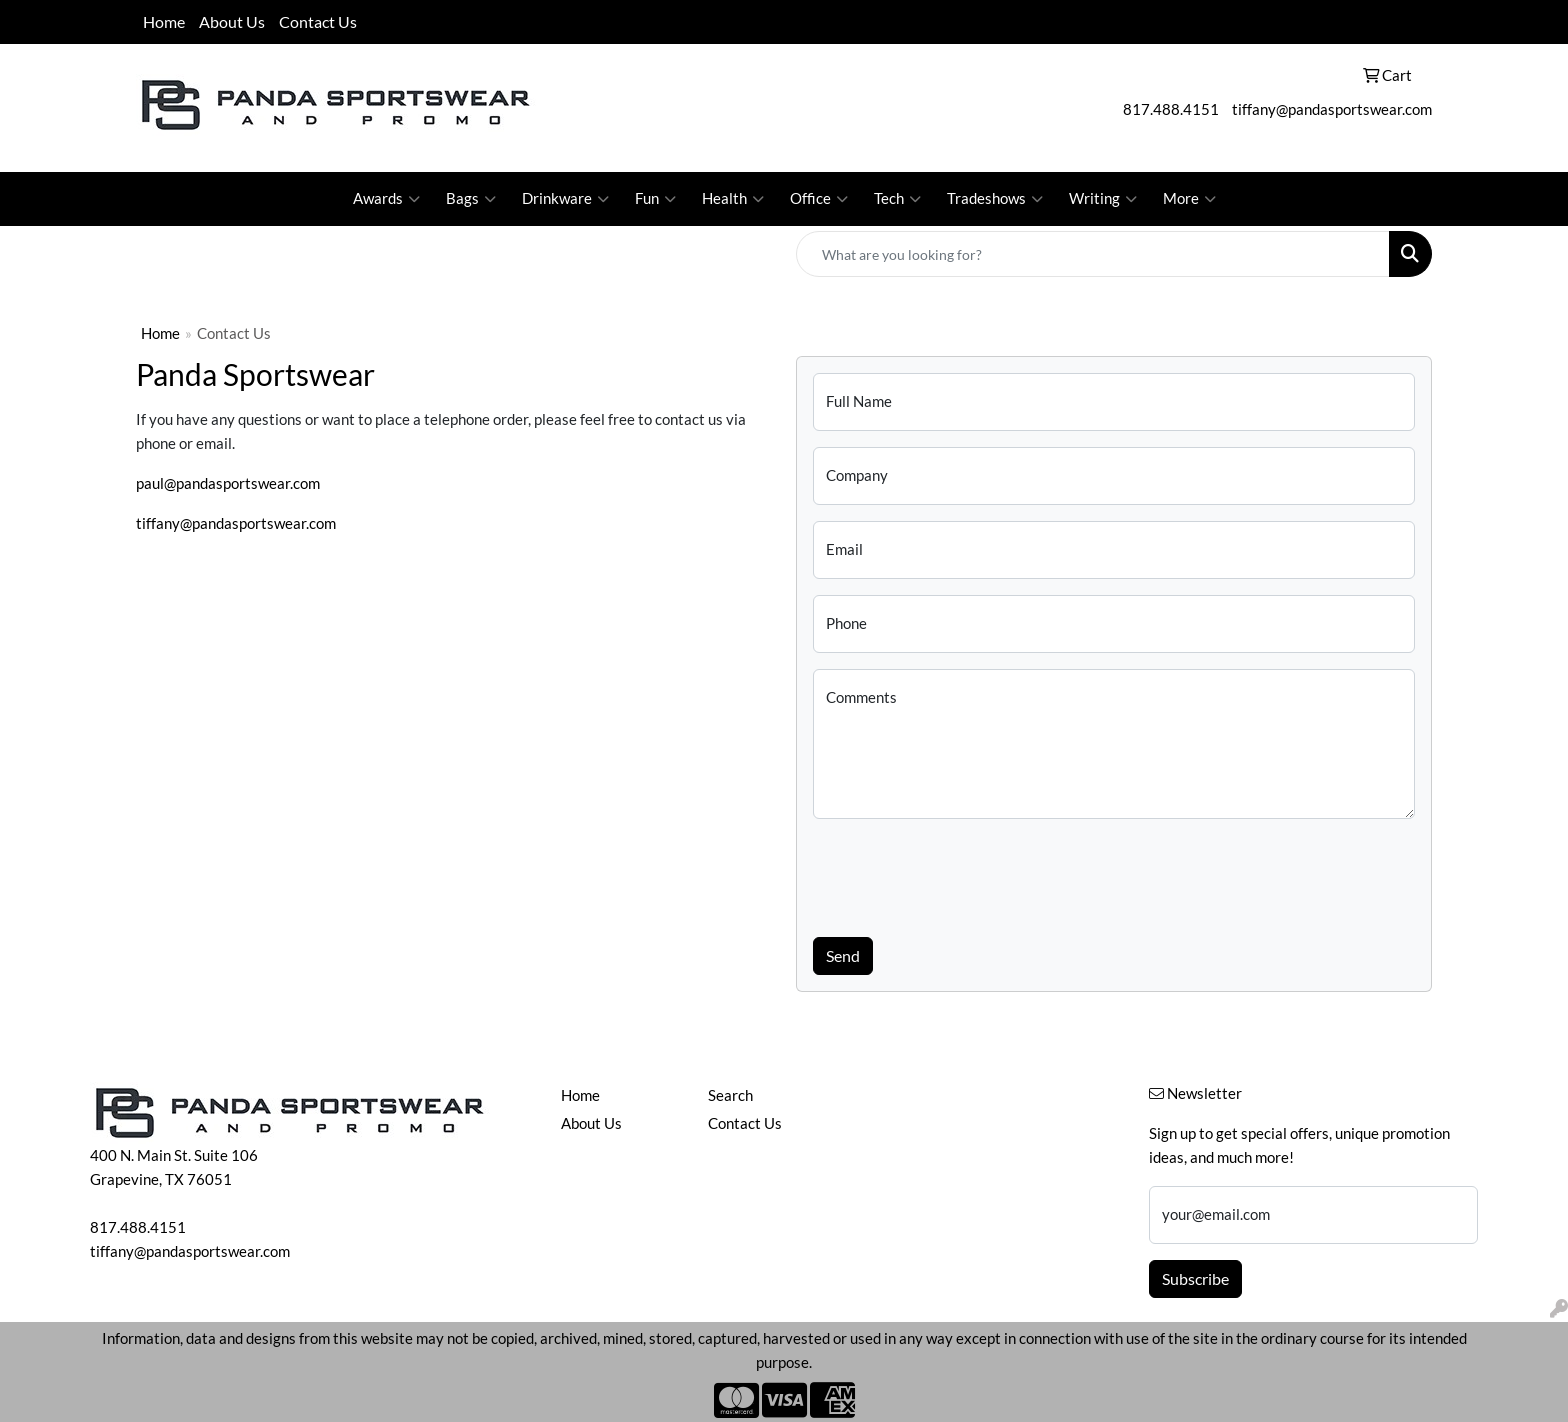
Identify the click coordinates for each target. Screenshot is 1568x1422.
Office (819, 199)
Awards (386, 199)
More (1189, 199)
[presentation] (965, 874)
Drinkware (565, 199)
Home (164, 21)
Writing (1103, 199)
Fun (655, 199)
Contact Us (318, 21)
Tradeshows (995, 199)
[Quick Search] (1093, 254)
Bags (471, 199)
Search (730, 1095)
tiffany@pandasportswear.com (1332, 109)
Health (733, 199)
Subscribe (1195, 1278)
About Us (232, 21)
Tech (897, 199)
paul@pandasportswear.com (228, 483)
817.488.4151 (1171, 109)
